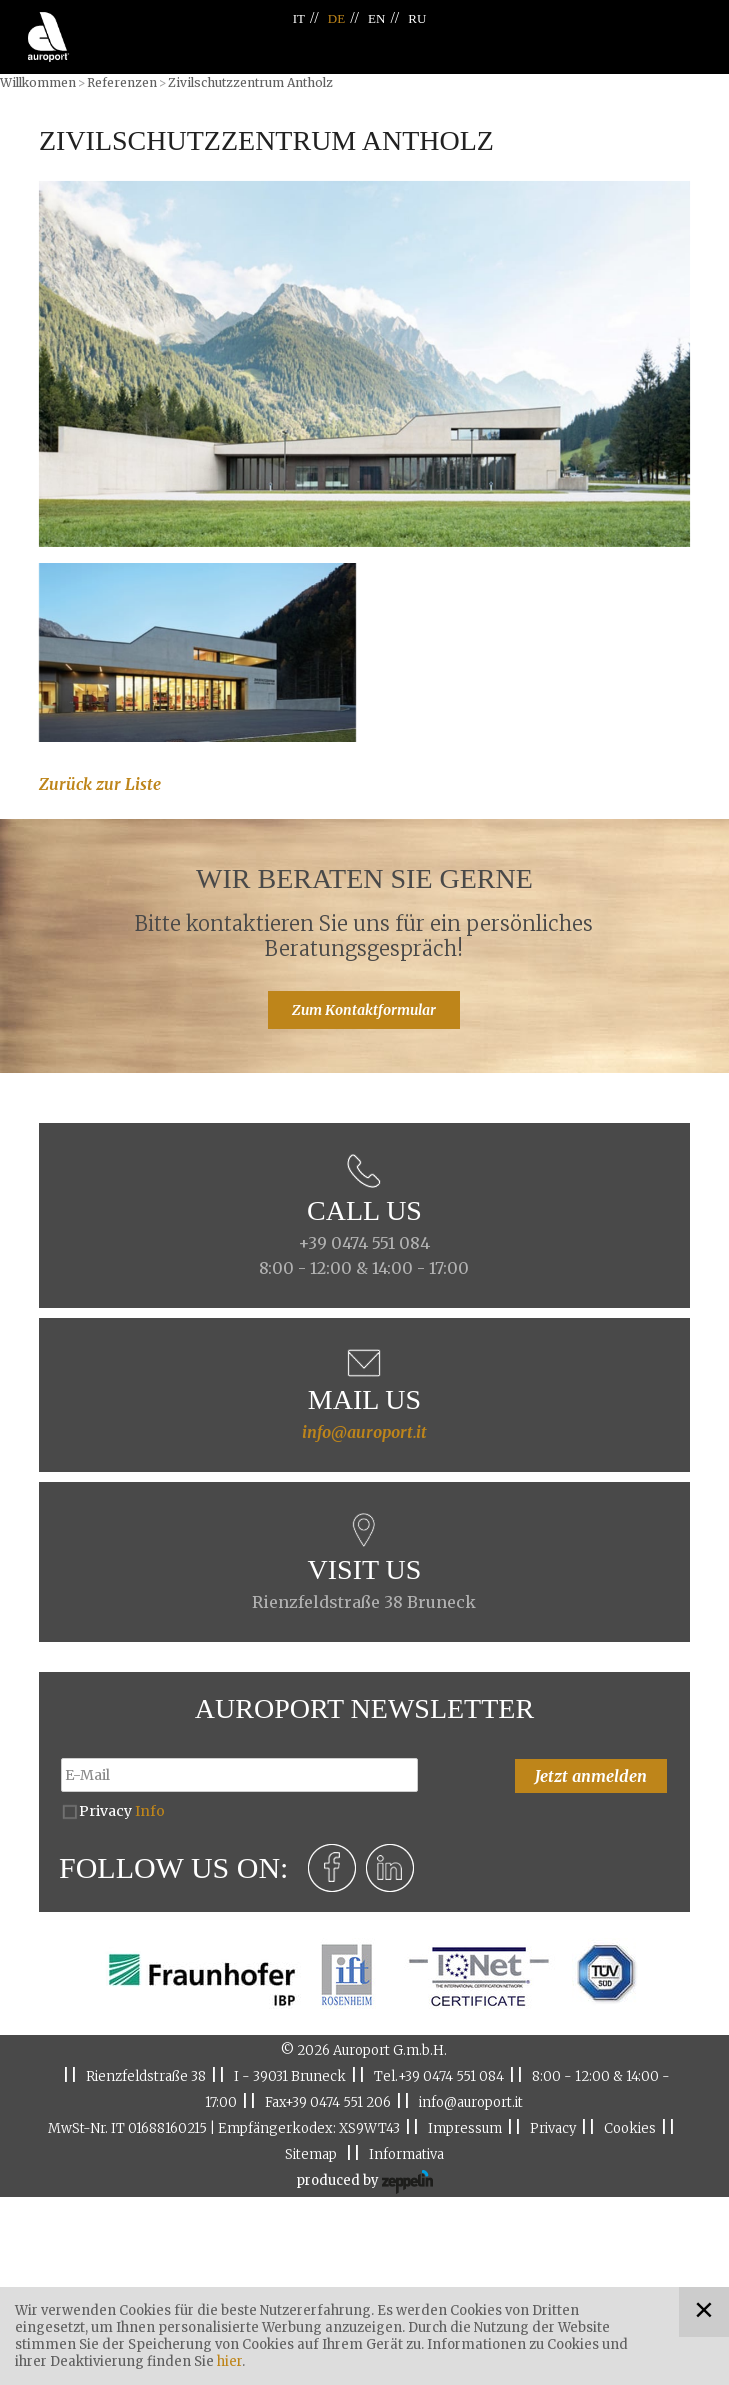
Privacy (122, 1811)
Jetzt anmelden (591, 1776)
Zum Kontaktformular (364, 1010)
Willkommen (38, 82)
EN (376, 18)
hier (229, 2361)
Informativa (406, 2154)
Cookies (630, 2128)
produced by (364, 2182)
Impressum (465, 2128)
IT (299, 18)
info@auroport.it (364, 1432)
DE (336, 18)
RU (417, 18)
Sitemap (311, 2154)
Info (150, 1811)
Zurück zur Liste (100, 784)
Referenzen (122, 82)
